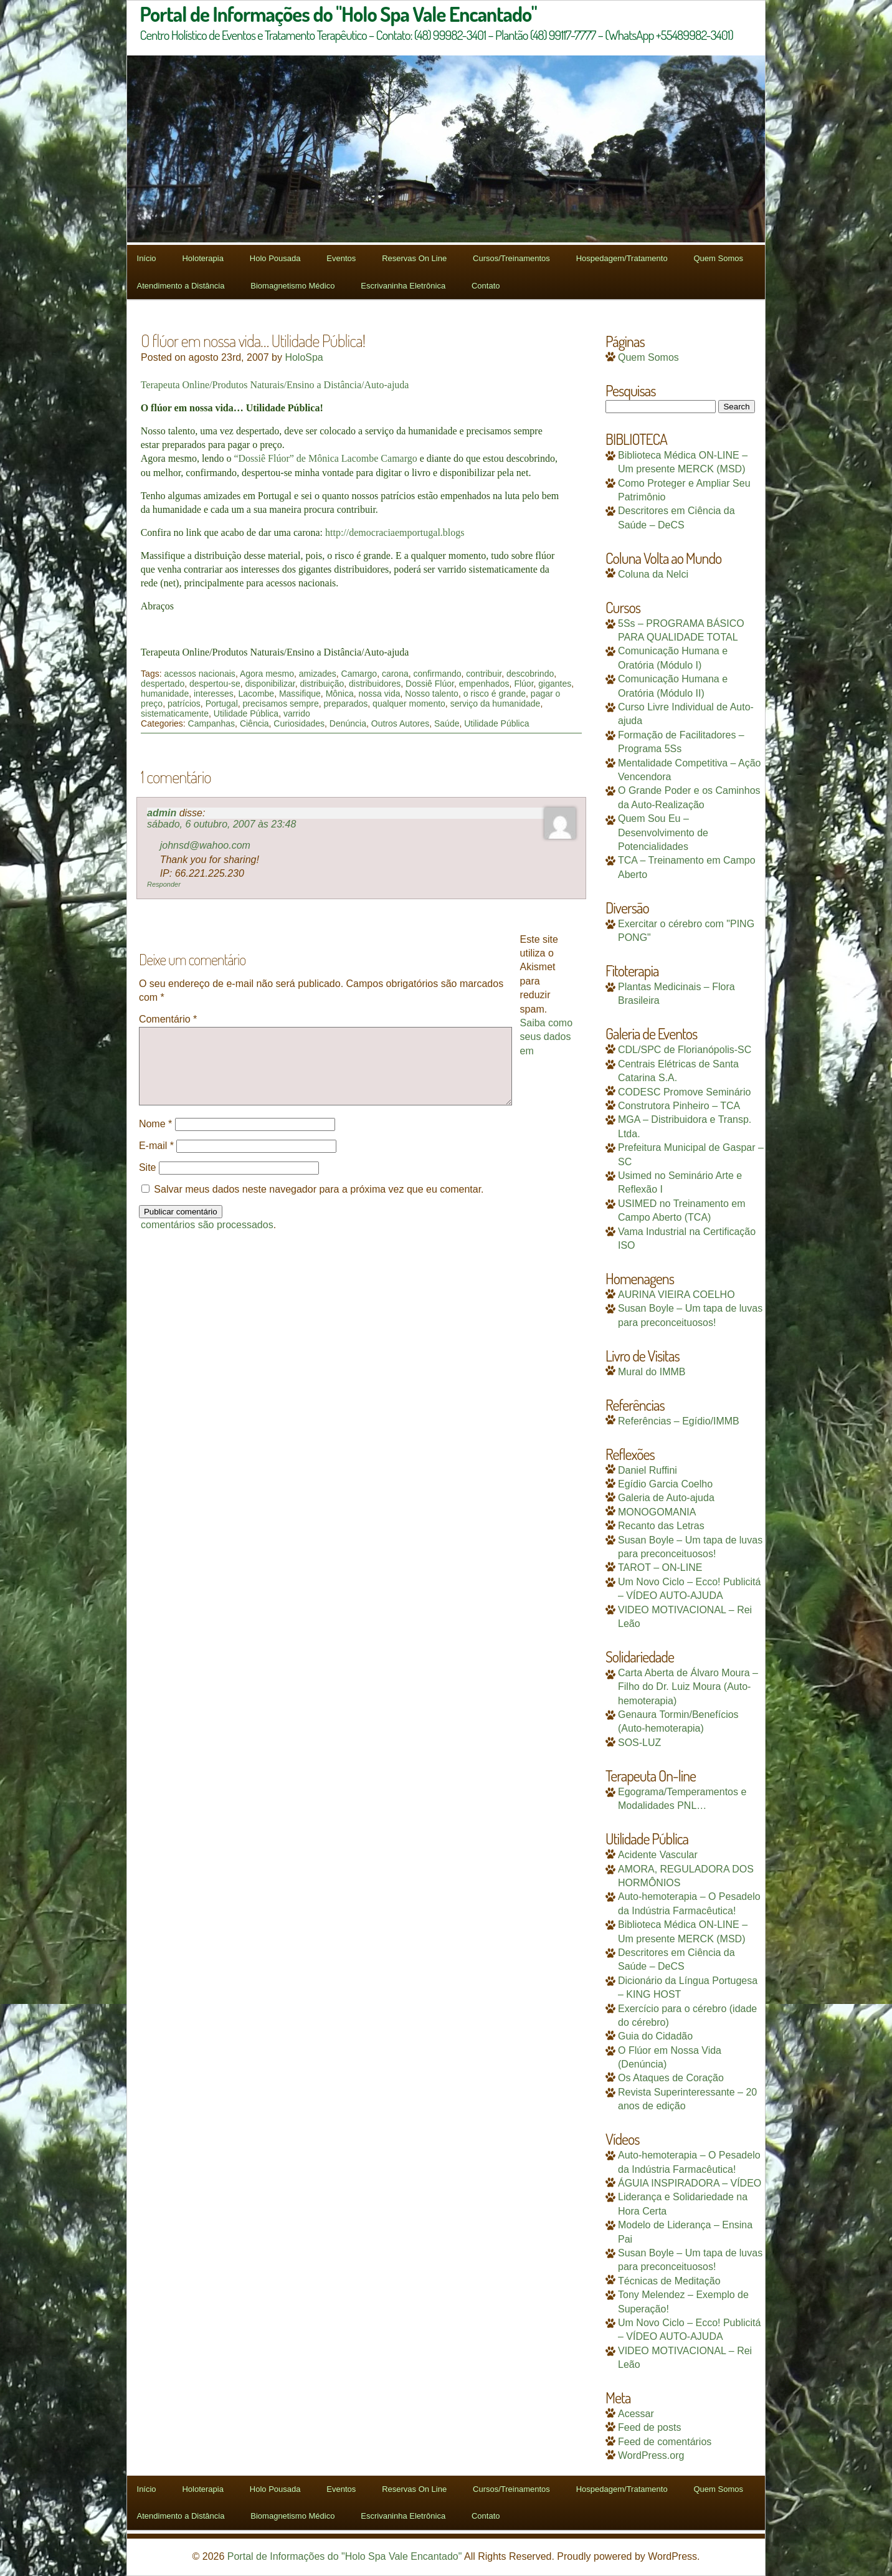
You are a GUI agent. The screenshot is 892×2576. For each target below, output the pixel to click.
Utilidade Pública (246, 713)
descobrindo (530, 674)
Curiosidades (299, 723)
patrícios (184, 703)
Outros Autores (400, 723)
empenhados (484, 684)
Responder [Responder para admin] (164, 884)
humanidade (165, 694)
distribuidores (375, 684)
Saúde (446, 723)
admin (161, 813)
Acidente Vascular (658, 1854)
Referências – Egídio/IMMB (678, 1421)
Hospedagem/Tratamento (622, 258)
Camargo (359, 674)
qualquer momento (408, 703)
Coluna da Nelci (653, 574)
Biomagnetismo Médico (292, 285)
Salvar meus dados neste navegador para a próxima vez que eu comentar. (318, 1204)
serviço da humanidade (495, 703)
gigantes (554, 684)
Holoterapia (203, 258)
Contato (486, 285)
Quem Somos (718, 258)
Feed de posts (649, 2427)
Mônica (340, 694)
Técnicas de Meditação (669, 2281)
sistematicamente (175, 713)
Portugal (222, 703)
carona (395, 674)
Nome (155, 1138)
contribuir (483, 674)
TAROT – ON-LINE (660, 1567)
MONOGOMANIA (657, 1512)
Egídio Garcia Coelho (665, 1484)
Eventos (341, 258)
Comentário (168, 1019)
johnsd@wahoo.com (205, 845)
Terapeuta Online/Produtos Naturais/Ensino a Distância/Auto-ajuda (275, 384)
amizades (317, 674)
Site (147, 1182)
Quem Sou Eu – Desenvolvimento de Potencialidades (663, 832)
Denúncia (348, 723)
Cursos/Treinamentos (511, 258)
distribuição (322, 684)
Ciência (254, 723)
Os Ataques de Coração (671, 2078)
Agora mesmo (267, 674)
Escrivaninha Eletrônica (403, 285)
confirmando (438, 674)
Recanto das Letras (661, 1525)
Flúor (523, 684)
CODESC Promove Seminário (684, 1092)
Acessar (636, 2413)
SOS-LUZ (639, 1742)
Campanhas (211, 723)
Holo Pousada (275, 258)
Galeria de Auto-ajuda (666, 1497)
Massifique (300, 694)
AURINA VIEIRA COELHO (676, 1294)
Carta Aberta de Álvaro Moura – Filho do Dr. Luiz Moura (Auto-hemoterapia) (688, 1686)
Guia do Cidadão (655, 2036)
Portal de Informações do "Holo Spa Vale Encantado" (344, 2556)
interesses (214, 694)
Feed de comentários (664, 2441)
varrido (296, 713)
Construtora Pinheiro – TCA (679, 1105)
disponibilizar (270, 684)
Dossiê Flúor (430, 684)
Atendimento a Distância (181, 285)
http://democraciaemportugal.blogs (395, 532)
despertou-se (214, 684)
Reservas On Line (414, 258)
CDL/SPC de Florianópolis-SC (684, 1049)
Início (146, 258)
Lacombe (257, 694)
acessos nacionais (199, 674)
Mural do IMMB (651, 1372)
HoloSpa (304, 357)
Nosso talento (431, 694)
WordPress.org (651, 2455)
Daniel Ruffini (647, 1470)
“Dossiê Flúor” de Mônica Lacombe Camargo (325, 458)
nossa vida (380, 694)
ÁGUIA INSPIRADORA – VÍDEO (689, 2183)
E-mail (156, 1160)
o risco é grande (494, 694)
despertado (162, 684)
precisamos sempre (281, 703)
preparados (346, 703)
